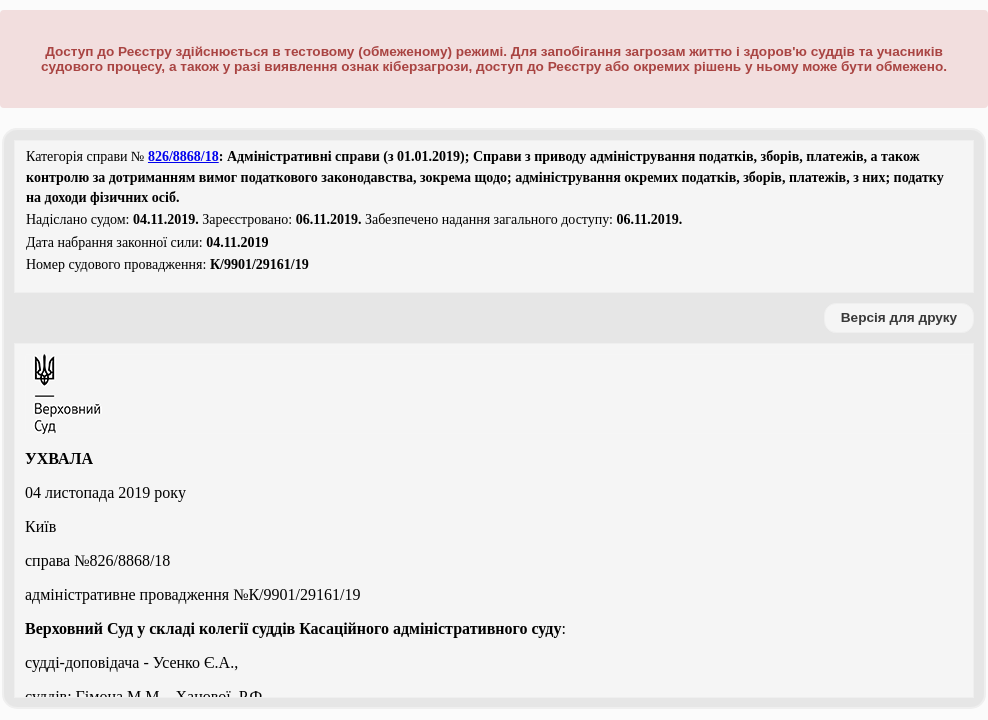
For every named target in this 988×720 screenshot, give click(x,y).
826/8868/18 (183, 156)
